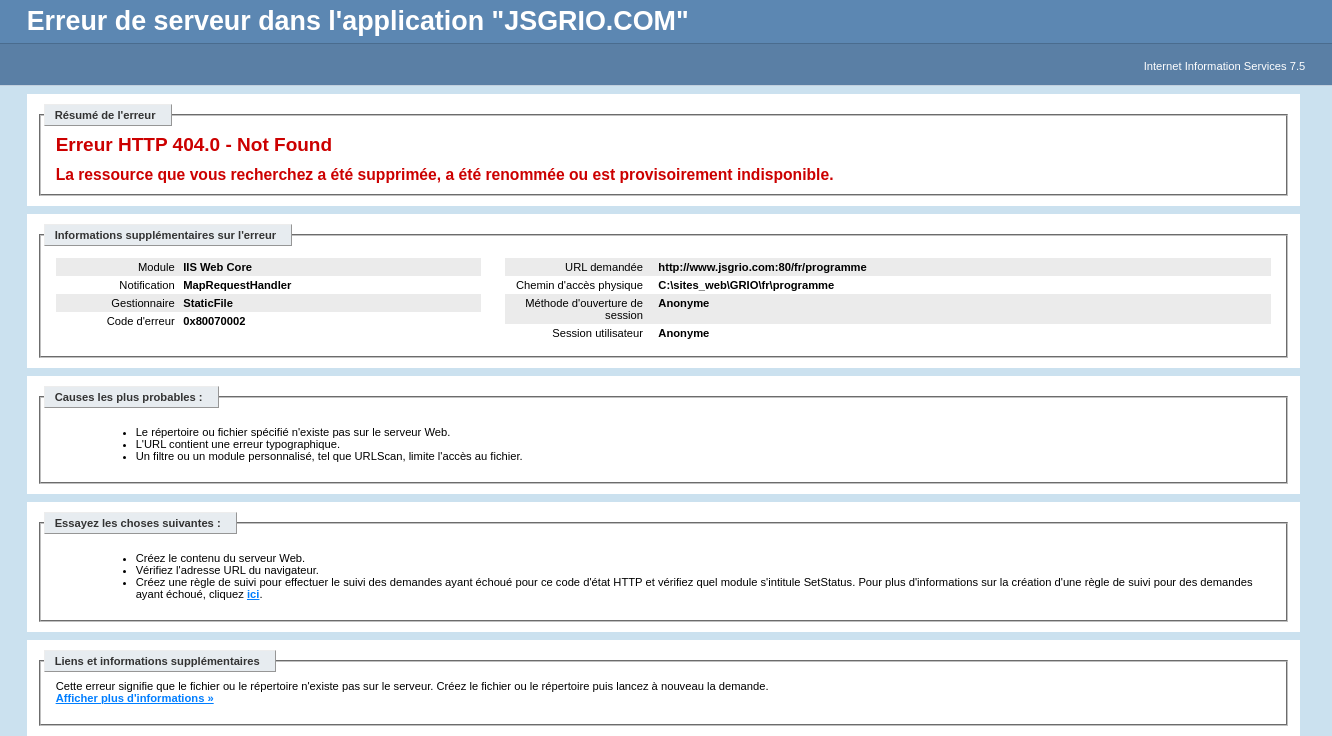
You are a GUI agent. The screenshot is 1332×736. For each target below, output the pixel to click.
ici (253, 594)
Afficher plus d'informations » (135, 698)
